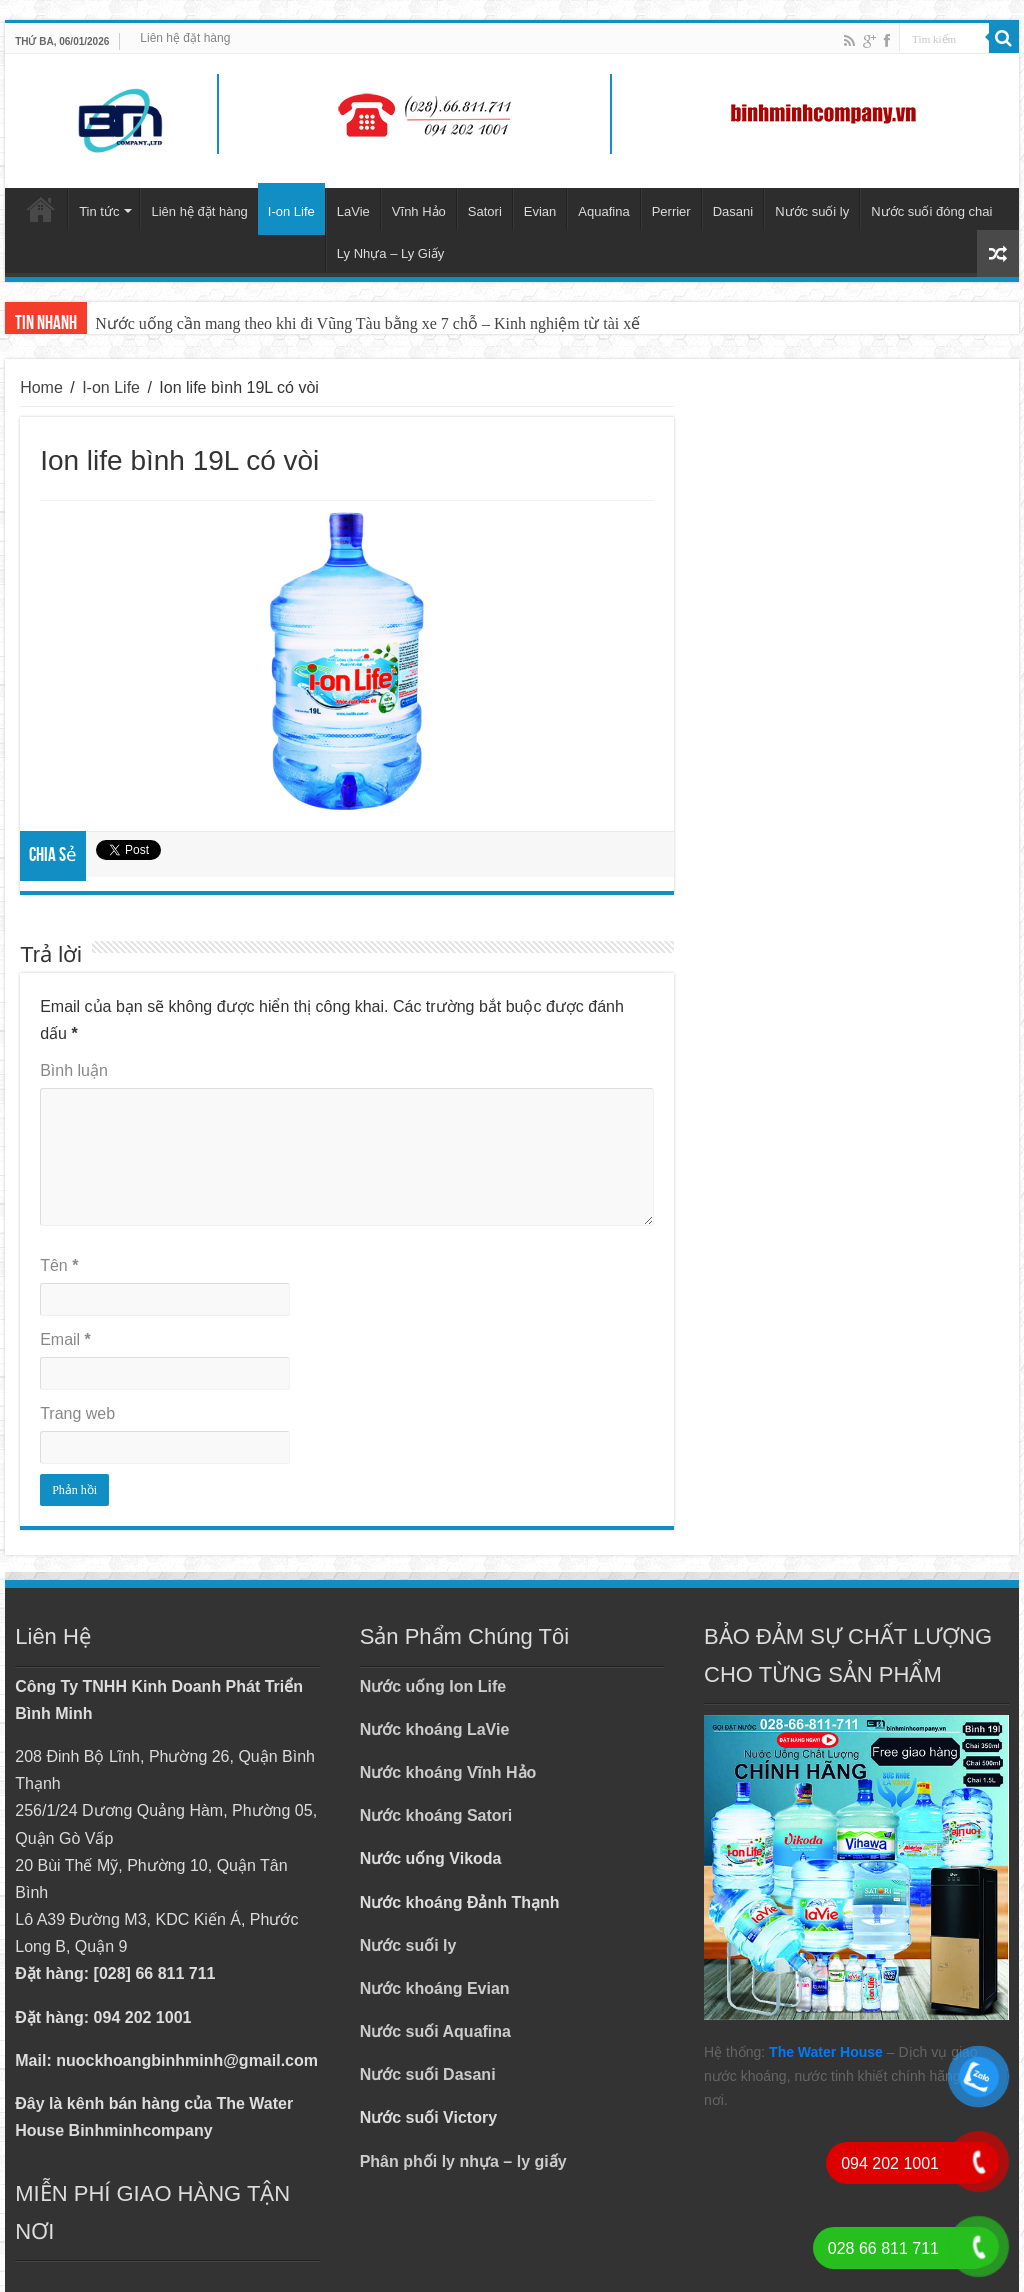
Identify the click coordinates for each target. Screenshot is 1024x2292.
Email (65, 1339)
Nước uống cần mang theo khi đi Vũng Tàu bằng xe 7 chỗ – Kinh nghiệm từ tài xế (367, 323)
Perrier (671, 211)
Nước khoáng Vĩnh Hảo (448, 1772)
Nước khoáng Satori (436, 1815)
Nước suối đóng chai (931, 211)
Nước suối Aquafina (435, 2031)
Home (41, 387)
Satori (485, 211)
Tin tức (99, 211)
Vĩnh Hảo (419, 211)
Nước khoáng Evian (435, 1988)
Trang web (77, 1413)
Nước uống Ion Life (433, 1686)
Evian (540, 211)
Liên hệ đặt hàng (185, 38)
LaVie (353, 211)
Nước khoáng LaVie (435, 1729)
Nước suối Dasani (428, 2074)
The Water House (826, 2052)
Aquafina (603, 211)
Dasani (733, 211)
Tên (59, 1265)
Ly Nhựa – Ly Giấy (391, 253)
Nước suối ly (812, 211)
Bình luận (74, 1070)
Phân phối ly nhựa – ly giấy (463, 2161)
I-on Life (291, 211)
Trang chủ (41, 209)
